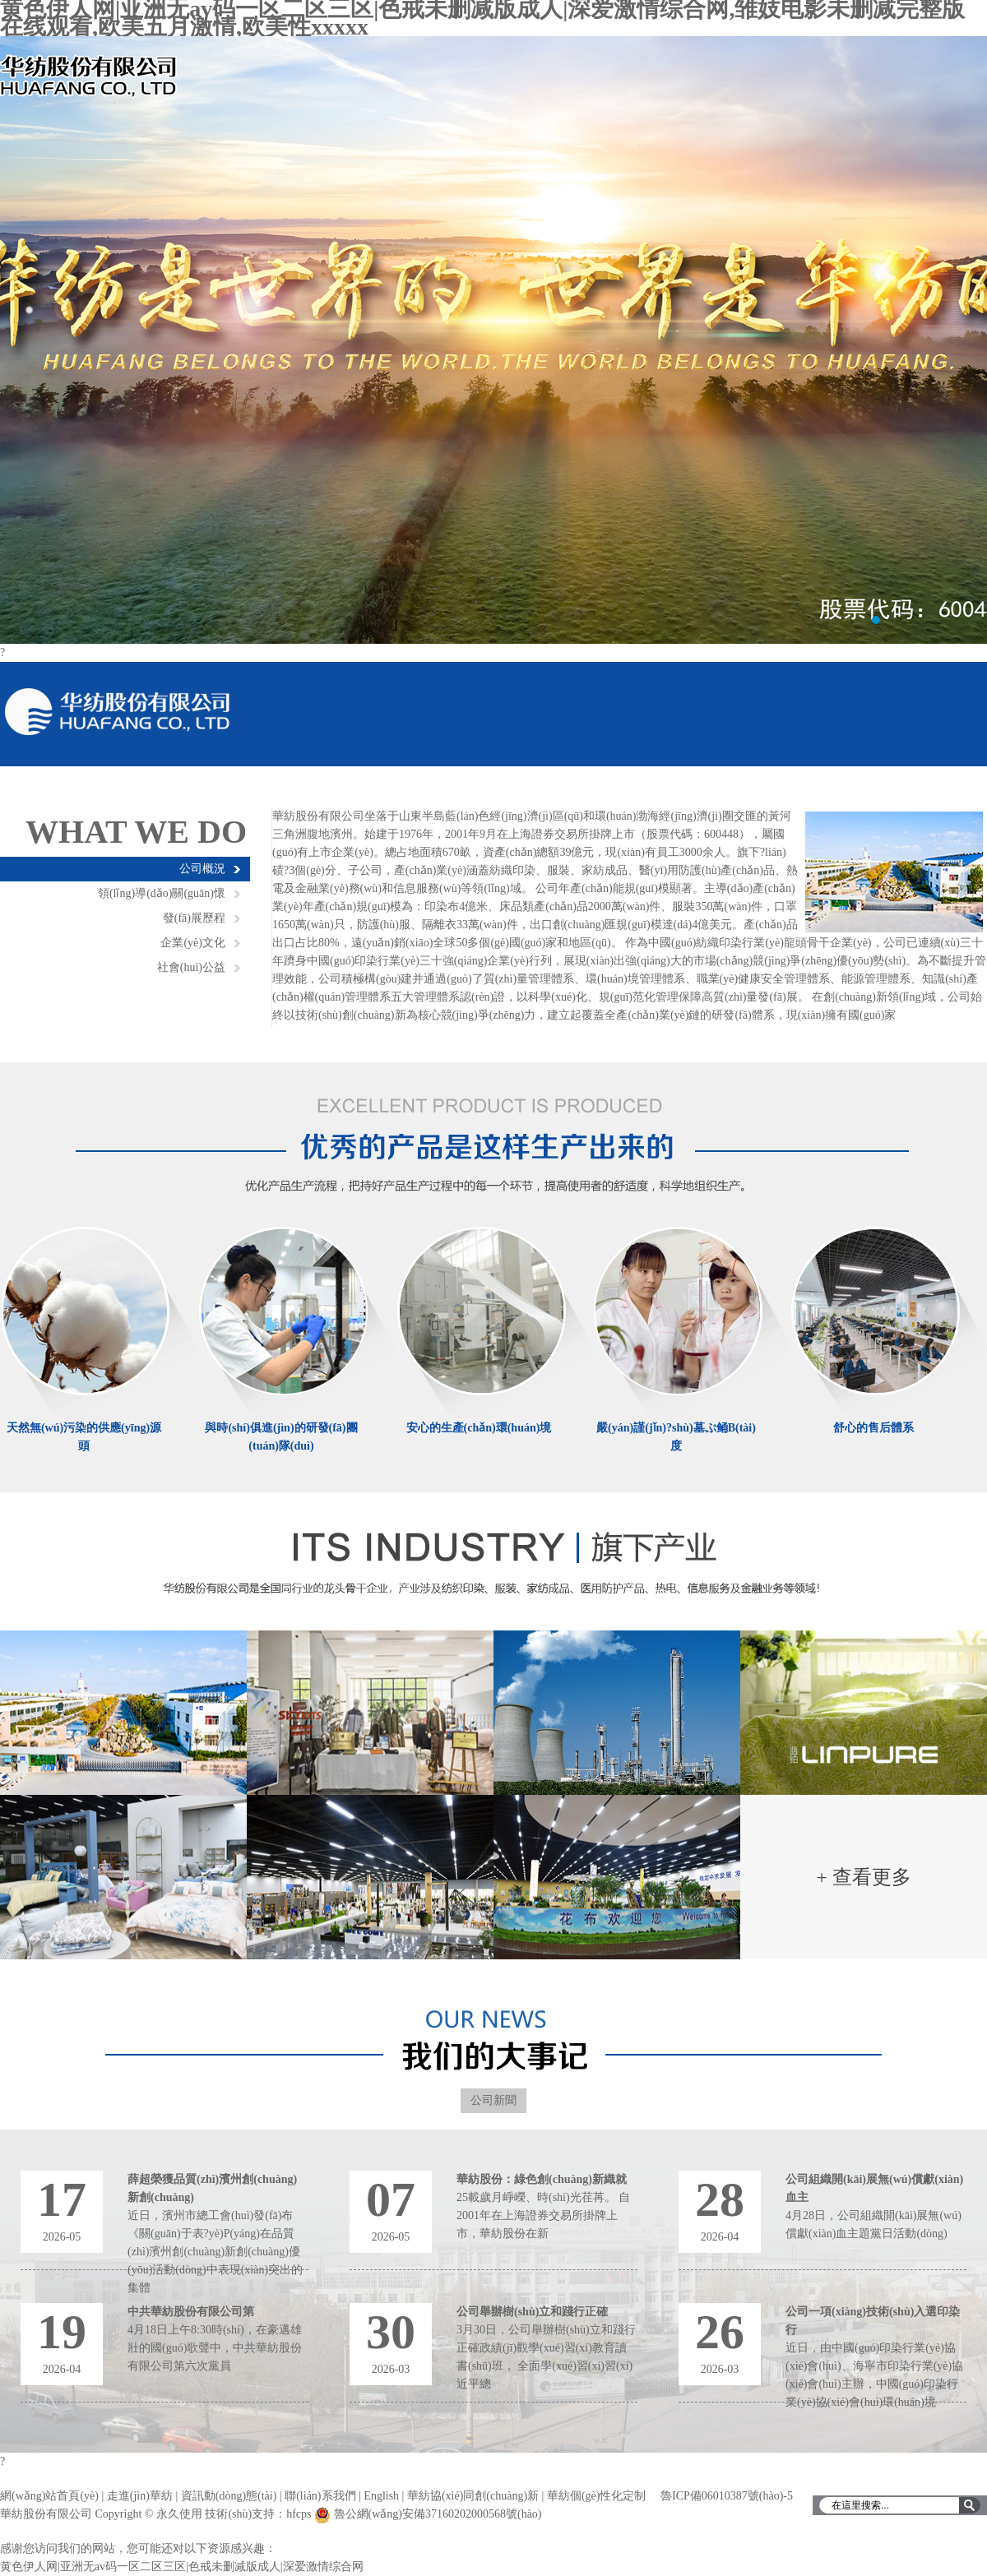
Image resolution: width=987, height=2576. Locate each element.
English (381, 2496)
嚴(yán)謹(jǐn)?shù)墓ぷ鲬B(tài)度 (676, 1437)
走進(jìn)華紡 (140, 2496)
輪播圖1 (493, 340)
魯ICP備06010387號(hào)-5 (726, 2496)
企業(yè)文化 (192, 943)
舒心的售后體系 (873, 1428)
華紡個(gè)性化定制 (596, 2496)
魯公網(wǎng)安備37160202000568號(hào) (438, 2514)
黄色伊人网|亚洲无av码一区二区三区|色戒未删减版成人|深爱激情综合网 (182, 2566)
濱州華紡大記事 (494, 2040)
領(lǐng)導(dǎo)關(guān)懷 (161, 893)
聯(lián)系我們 (320, 2496)
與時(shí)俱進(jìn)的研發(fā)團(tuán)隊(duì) (281, 1437)
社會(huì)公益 (191, 967)
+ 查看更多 (863, 1877)
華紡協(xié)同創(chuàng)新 (473, 2496)
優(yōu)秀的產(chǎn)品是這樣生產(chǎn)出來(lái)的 (494, 1140)
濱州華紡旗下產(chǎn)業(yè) (494, 1570)
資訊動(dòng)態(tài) (229, 2496)
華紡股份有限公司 (118, 712)
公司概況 (202, 869)
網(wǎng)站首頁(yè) (49, 2496)
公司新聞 (493, 2100)
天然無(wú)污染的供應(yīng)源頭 (84, 1437)
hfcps (298, 2514)
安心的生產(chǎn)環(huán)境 (479, 1428)
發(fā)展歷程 (194, 918)
